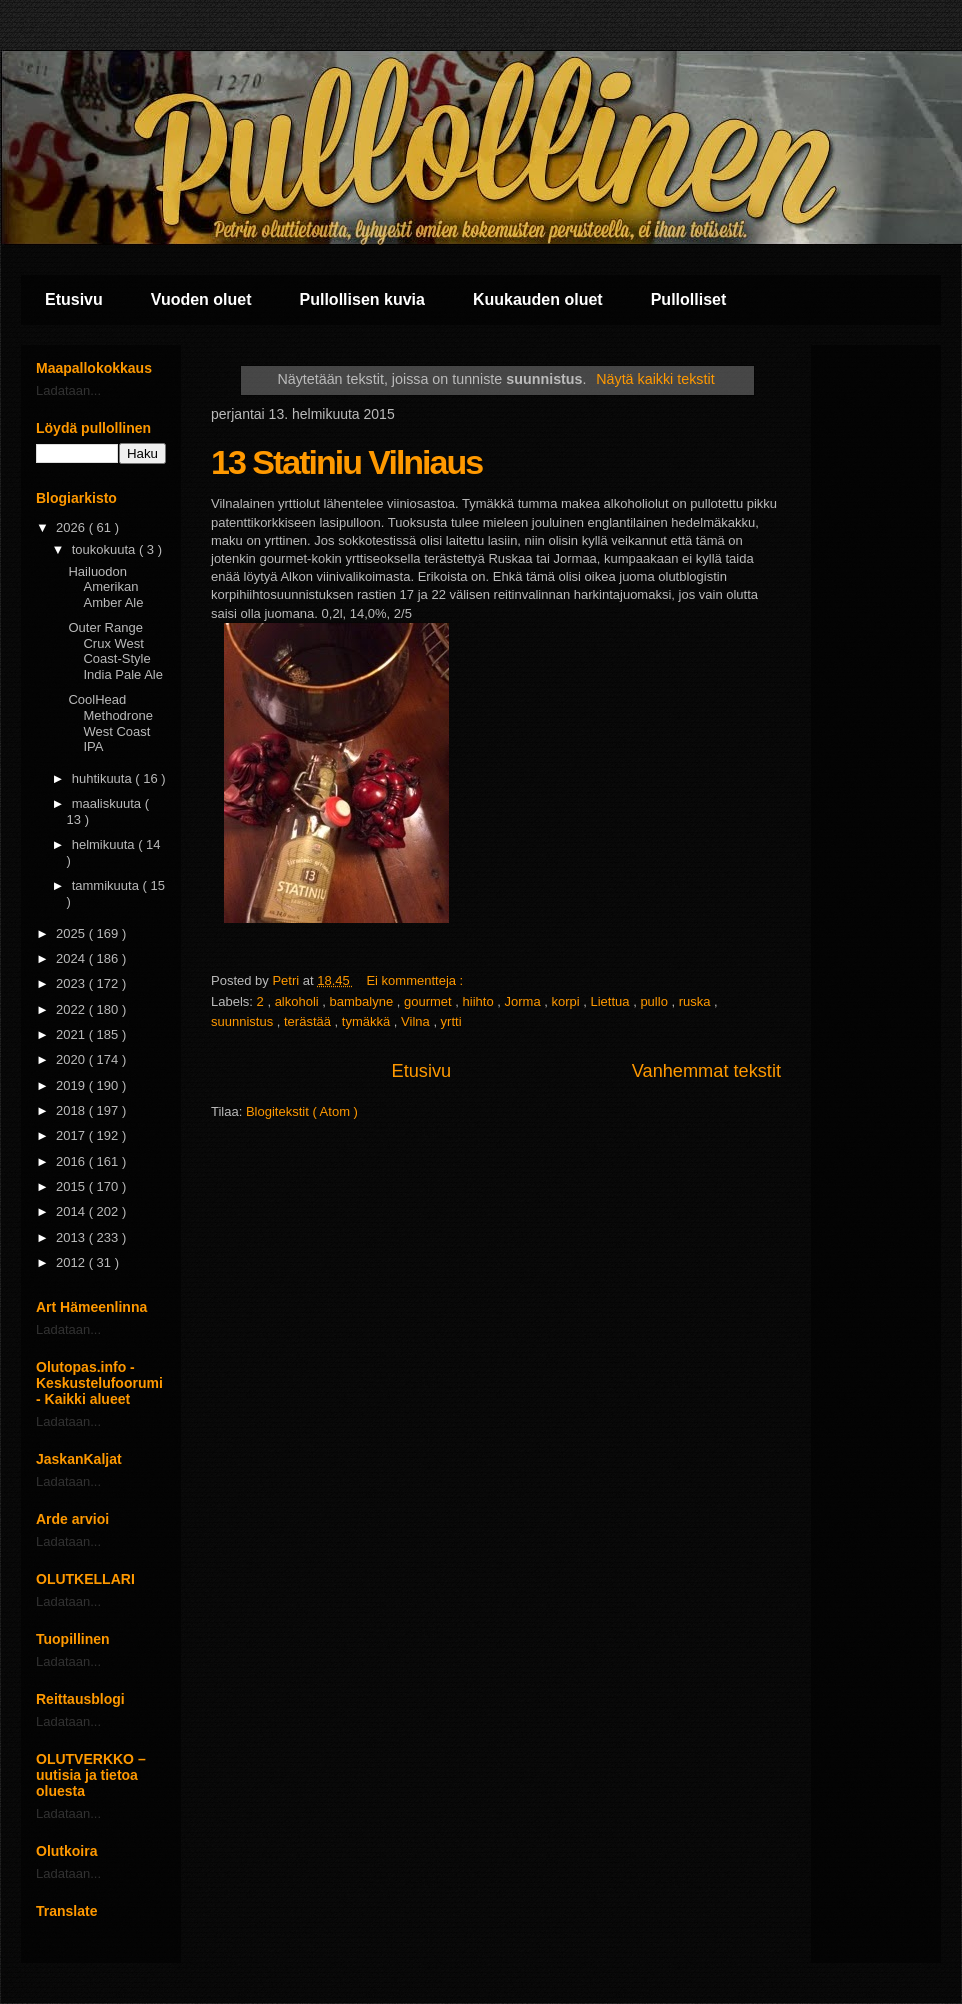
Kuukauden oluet (538, 299)
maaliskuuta (108, 803)
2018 (72, 1110)
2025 (72, 933)
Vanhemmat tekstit (706, 1071)
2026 (72, 527)
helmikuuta (105, 844)
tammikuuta (107, 885)
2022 (72, 1009)
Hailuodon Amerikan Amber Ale (105, 587)
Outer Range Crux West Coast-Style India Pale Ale (115, 651)
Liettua (612, 1001)
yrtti (451, 1021)
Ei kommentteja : (416, 980)
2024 (72, 958)
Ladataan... (68, 390)
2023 (72, 983)
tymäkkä (368, 1021)
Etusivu (74, 299)
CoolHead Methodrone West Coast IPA (110, 723)
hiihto (480, 1001)
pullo (655, 1001)
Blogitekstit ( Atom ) (302, 1111)
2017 (72, 1135)
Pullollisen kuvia (362, 299)
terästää (309, 1021)
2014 (72, 1211)
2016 (72, 1161)
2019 (72, 1085)
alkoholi (299, 1001)
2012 (72, 1262)
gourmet (429, 1001)
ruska (696, 1001)
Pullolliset (689, 299)
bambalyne (363, 1001)
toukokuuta (105, 549)
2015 (72, 1186)
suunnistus (244, 1021)
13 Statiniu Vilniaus (346, 462)
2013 (72, 1237)
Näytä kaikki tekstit (655, 379)
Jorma (525, 1001)
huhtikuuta (104, 778)
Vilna (417, 1021)
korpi (567, 1001)
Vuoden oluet (201, 299)
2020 (72, 1059)
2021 (72, 1034)
